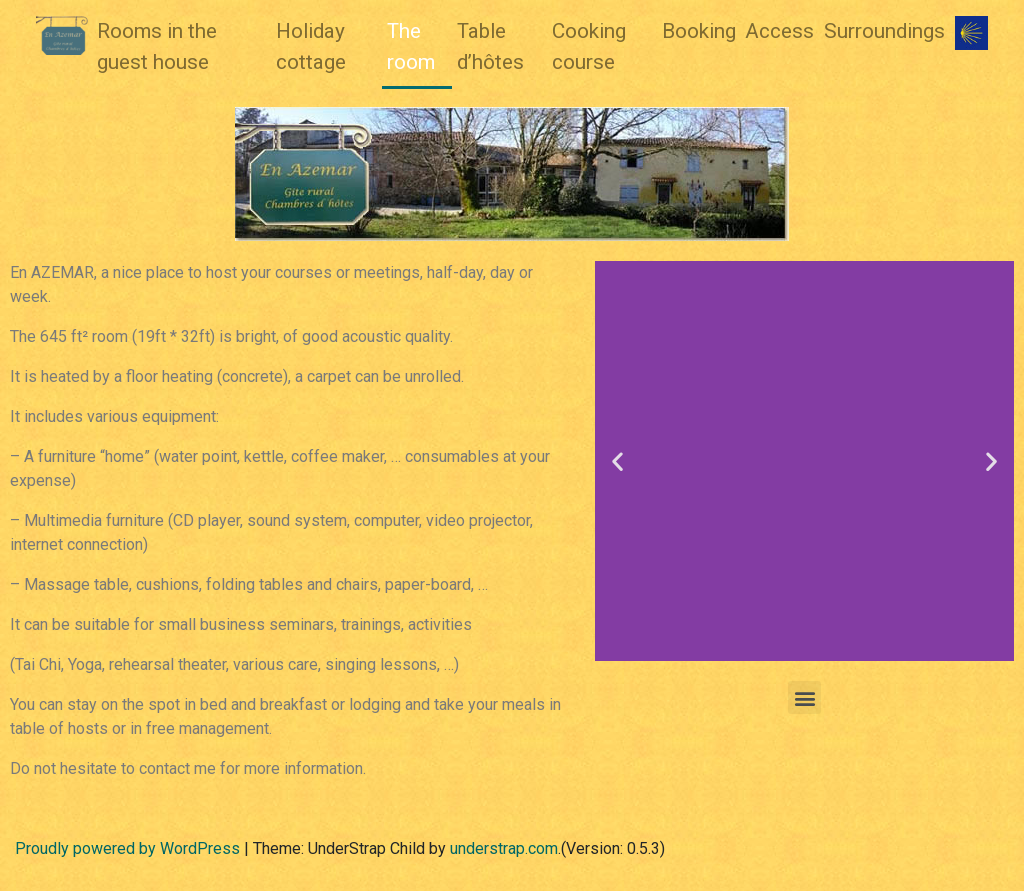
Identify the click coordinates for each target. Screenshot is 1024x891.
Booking (699, 31)
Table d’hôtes (490, 46)
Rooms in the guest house (157, 46)
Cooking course (589, 46)
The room (411, 46)
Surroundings (884, 31)
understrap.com (504, 848)
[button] (617, 461)
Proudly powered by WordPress (127, 848)
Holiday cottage (311, 46)
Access (779, 31)
